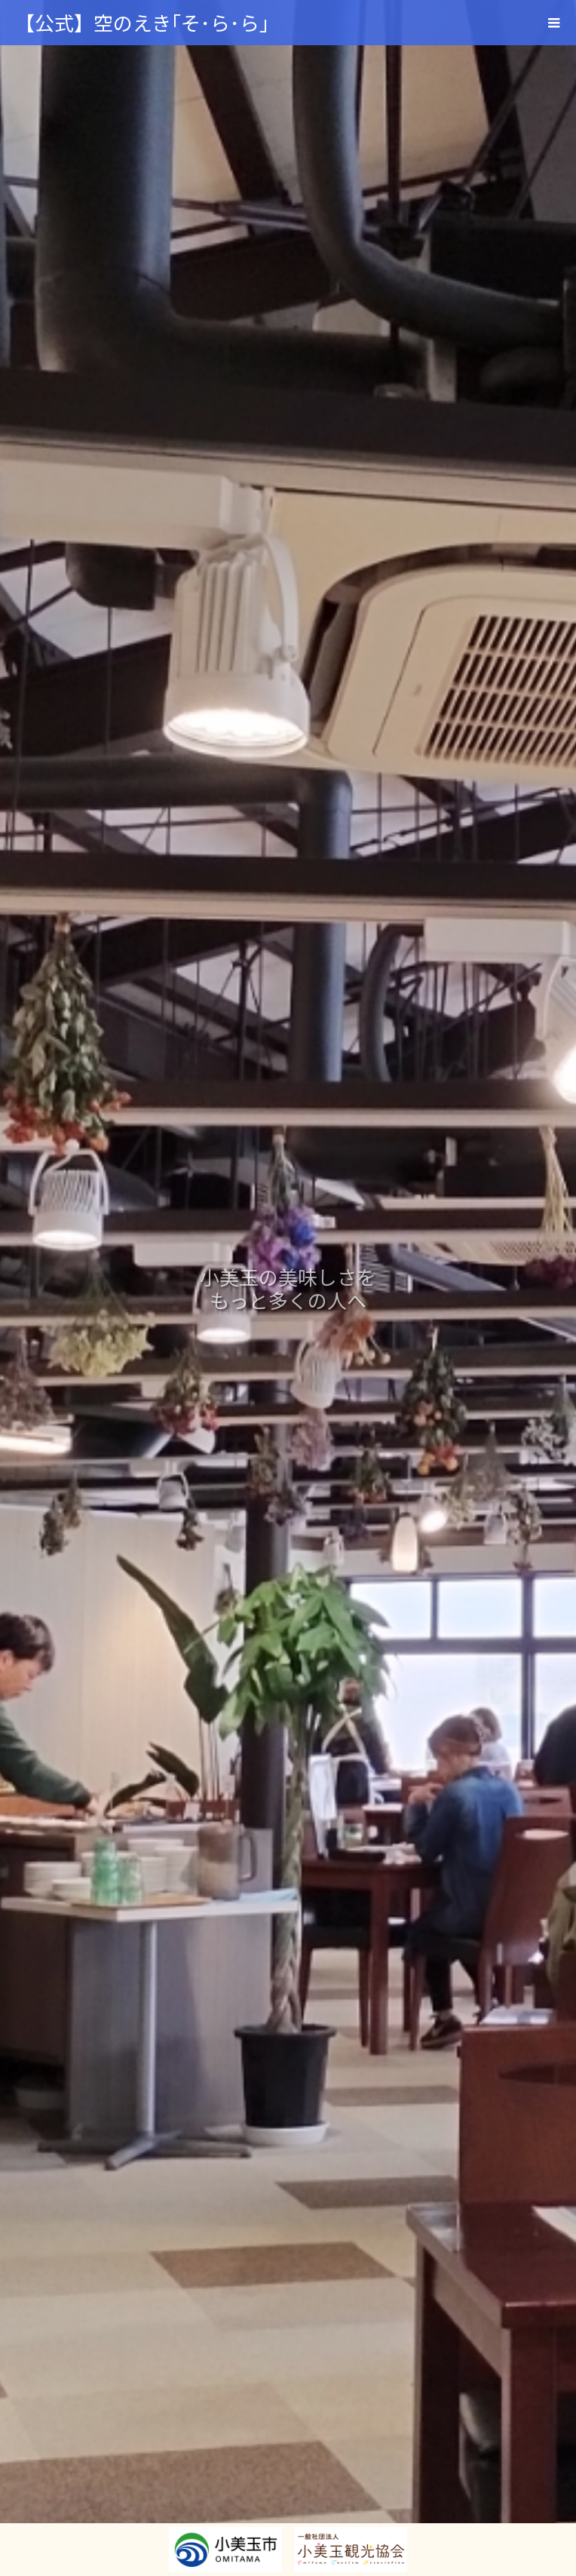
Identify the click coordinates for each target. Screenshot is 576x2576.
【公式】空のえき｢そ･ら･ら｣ (142, 22)
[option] (288, 1288)
